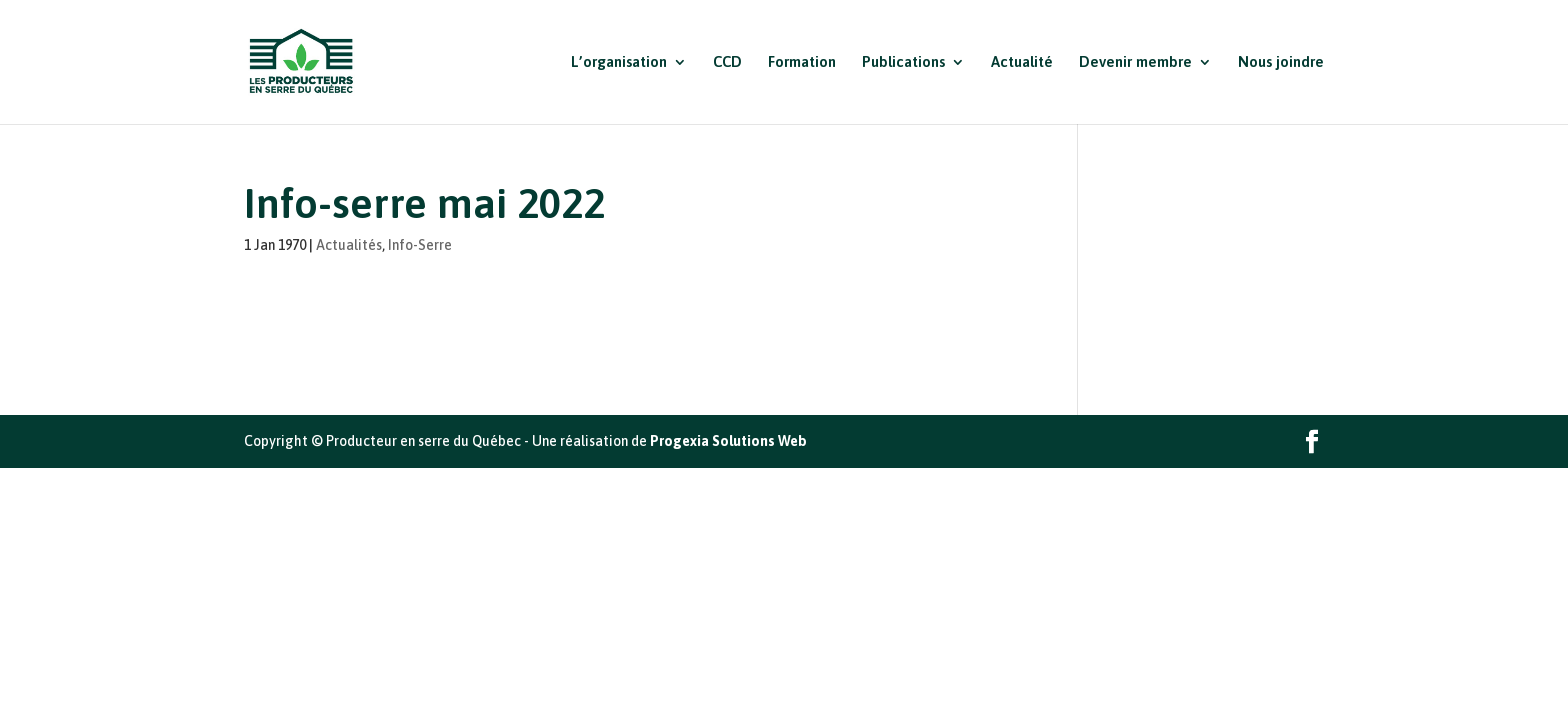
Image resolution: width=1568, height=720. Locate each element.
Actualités (349, 245)
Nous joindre (1281, 62)
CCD (727, 62)
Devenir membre (1135, 62)
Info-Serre (420, 245)
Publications (903, 62)
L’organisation (619, 62)
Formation (802, 62)
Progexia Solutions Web (728, 441)
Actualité (1022, 62)
